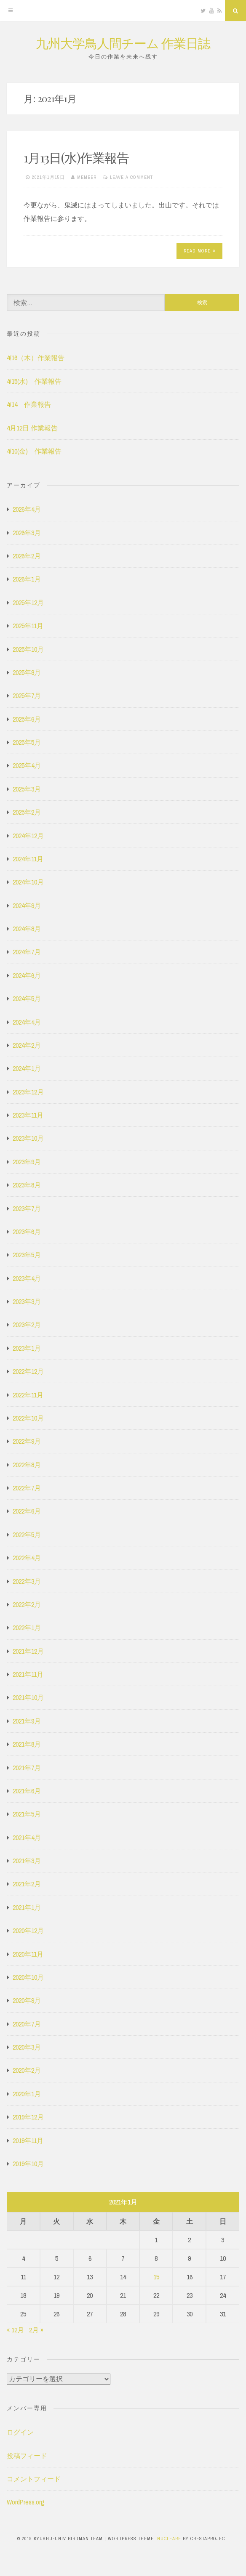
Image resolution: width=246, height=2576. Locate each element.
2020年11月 (28, 1954)
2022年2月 (27, 1604)
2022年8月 (27, 1464)
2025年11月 (28, 625)
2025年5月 (27, 742)
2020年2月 (27, 2070)
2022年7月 (27, 1487)
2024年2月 (27, 1045)
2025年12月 (28, 602)
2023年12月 (28, 1092)
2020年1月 (27, 2093)
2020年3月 (27, 2047)
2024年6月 (27, 975)
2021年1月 (27, 1907)
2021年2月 (27, 1883)
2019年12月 (28, 2117)
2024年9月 (27, 905)
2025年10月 (28, 649)
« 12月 (15, 2329)
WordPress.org (26, 2502)
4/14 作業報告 (29, 404)
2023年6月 (27, 1231)
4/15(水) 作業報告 (34, 381)
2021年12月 (28, 1651)
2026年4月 (27, 509)
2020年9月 (27, 2000)
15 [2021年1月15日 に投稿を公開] (156, 2276)
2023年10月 (28, 1138)
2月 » (36, 2329)
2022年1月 (27, 1627)
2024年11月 (28, 858)
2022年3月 (27, 1581)
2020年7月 (27, 2024)
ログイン (20, 2432)
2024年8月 (27, 928)
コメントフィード (34, 2478)
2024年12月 (28, 835)
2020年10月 (28, 1977)
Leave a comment (131, 177)
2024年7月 (27, 951)
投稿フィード (27, 2455)
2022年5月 (27, 1534)
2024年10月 (28, 882)
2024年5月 (27, 998)
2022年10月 (28, 1418)
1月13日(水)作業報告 (76, 157)
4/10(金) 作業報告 (34, 451)
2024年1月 (27, 1068)
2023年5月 (27, 1254)
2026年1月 (27, 579)
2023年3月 (27, 1301)
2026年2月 (27, 555)
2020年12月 (28, 1930)
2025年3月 (27, 789)
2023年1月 (27, 1348)
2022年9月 (27, 1441)
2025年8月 (27, 672)
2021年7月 (27, 1767)
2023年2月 (27, 1324)
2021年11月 (28, 1674)
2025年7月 (27, 695)
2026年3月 (27, 532)
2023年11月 (28, 1115)
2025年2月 (27, 812)
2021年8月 (27, 1744)
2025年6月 (27, 719)
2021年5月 (27, 1814)
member (86, 177)
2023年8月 (27, 1185)
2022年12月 (28, 1371)
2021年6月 (27, 1790)
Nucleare (169, 2538)
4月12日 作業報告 (32, 428)
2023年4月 (27, 1278)
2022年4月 (27, 1557)
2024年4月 (27, 1022)
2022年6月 (27, 1511)
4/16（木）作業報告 (35, 357)
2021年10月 (28, 1697)
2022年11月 (28, 1395)
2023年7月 (27, 1208)
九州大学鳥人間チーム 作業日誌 (123, 43)
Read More (200, 251)
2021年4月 (27, 1837)
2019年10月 (28, 2163)
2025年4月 (27, 765)
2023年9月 (27, 1161)
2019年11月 (28, 2140)
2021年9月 (27, 1721)
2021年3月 (27, 1860)
